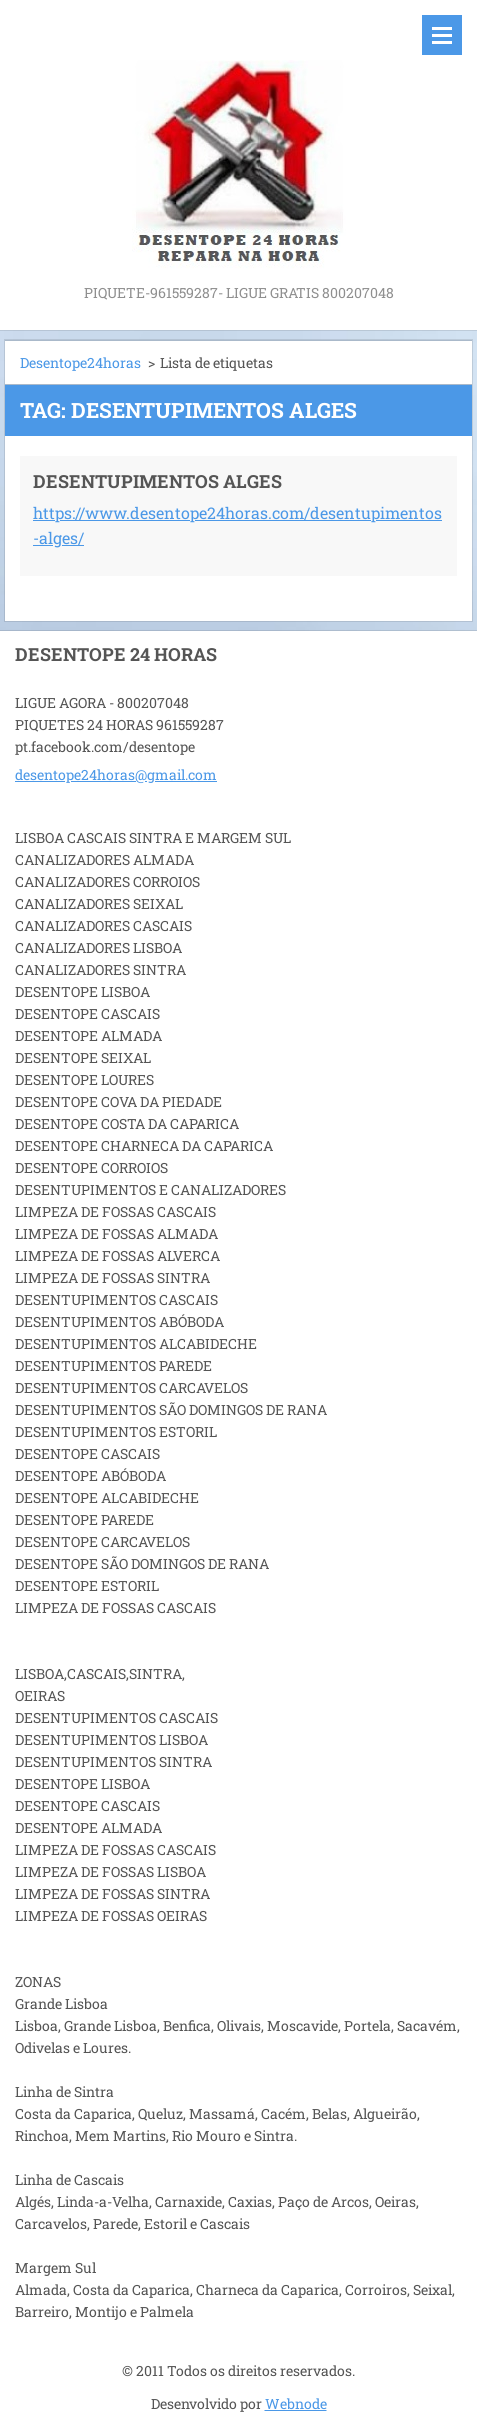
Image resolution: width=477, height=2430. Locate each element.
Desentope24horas (80, 362)
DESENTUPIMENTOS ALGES (157, 481)
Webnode (296, 2403)
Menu (442, 35)
